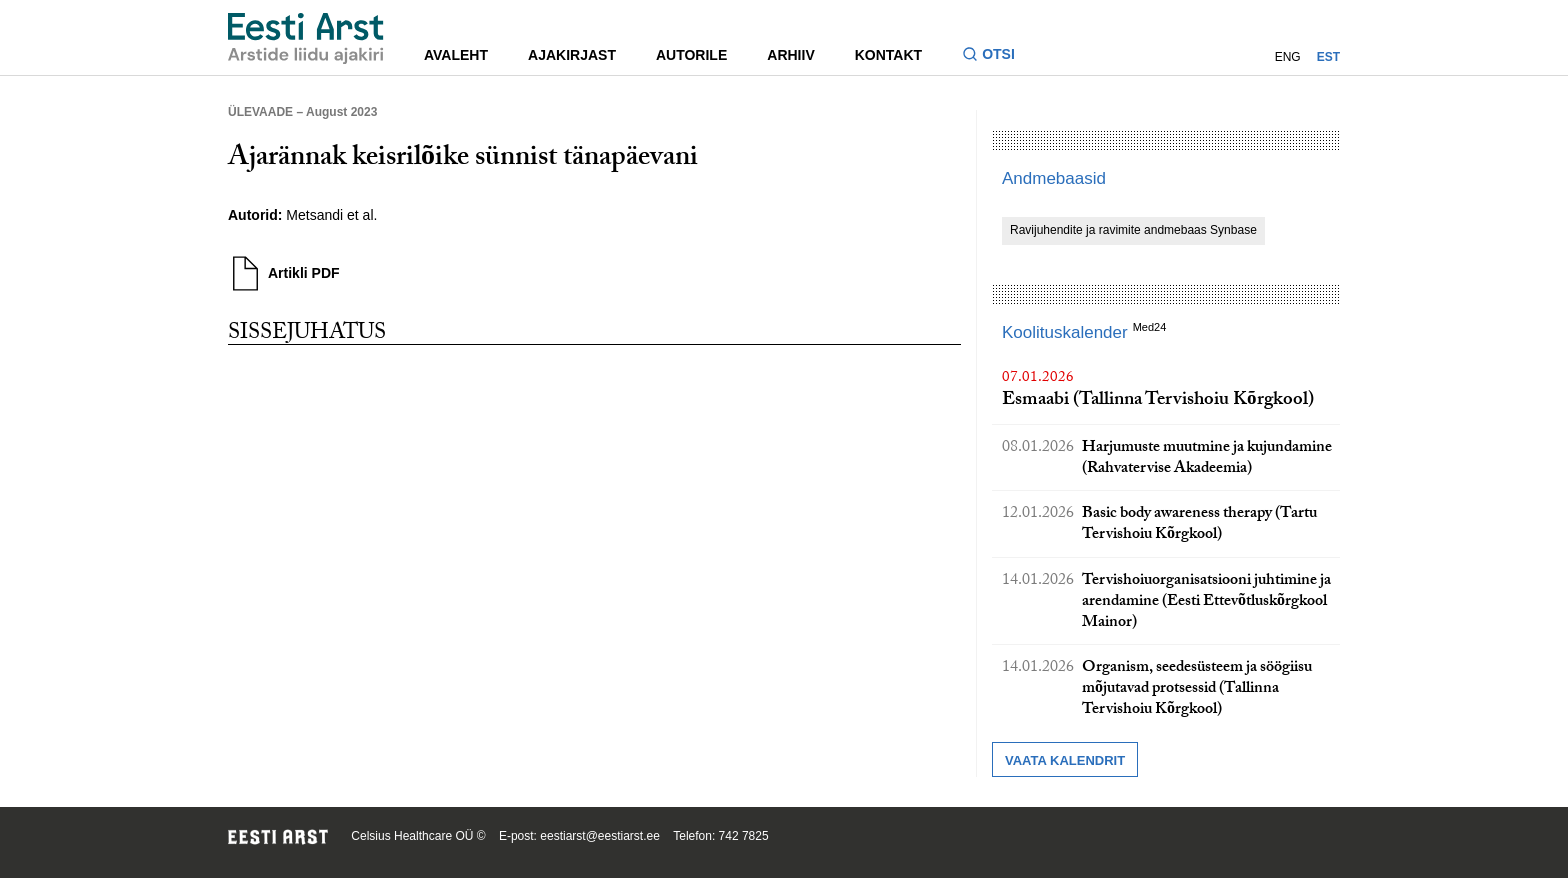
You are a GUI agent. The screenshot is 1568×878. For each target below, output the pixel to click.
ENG (1288, 57)
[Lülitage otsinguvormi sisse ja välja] (996, 56)
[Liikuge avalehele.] (306, 38)
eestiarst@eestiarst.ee (600, 836)
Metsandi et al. (331, 215)
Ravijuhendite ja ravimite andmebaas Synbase (1133, 230)
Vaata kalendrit (1065, 760)
